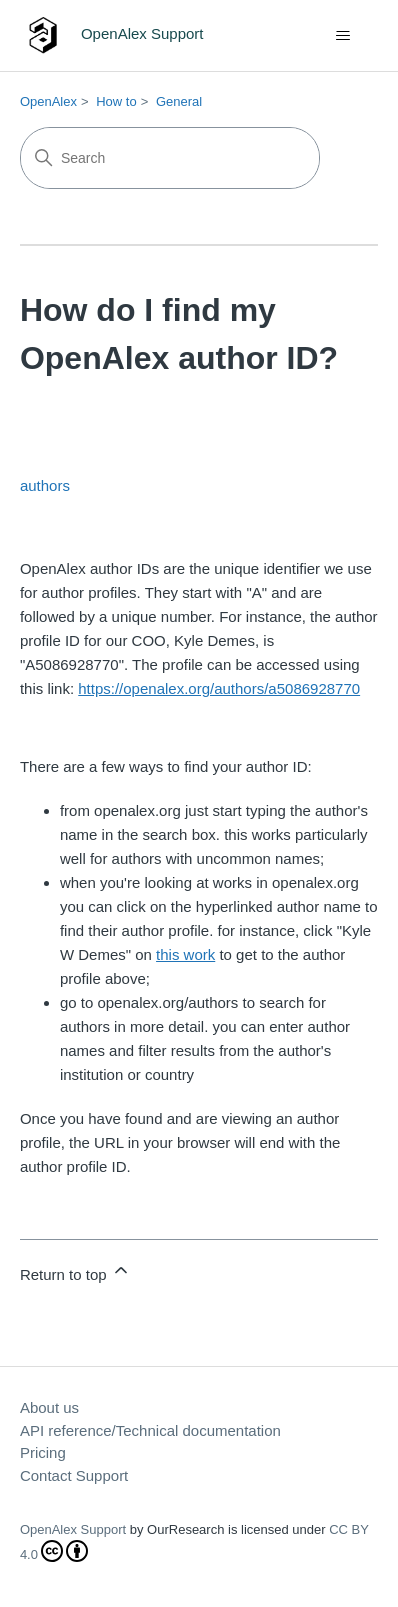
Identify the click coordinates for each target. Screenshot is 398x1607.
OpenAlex (48, 101)
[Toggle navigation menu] (342, 36)
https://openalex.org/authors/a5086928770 (219, 688)
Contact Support (74, 1475)
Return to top (75, 1271)
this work (185, 954)
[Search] (170, 158)
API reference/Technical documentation (150, 1430)
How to (116, 101)
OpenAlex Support (73, 1529)
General (179, 101)
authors (45, 485)
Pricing (43, 1452)
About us (49, 1407)
